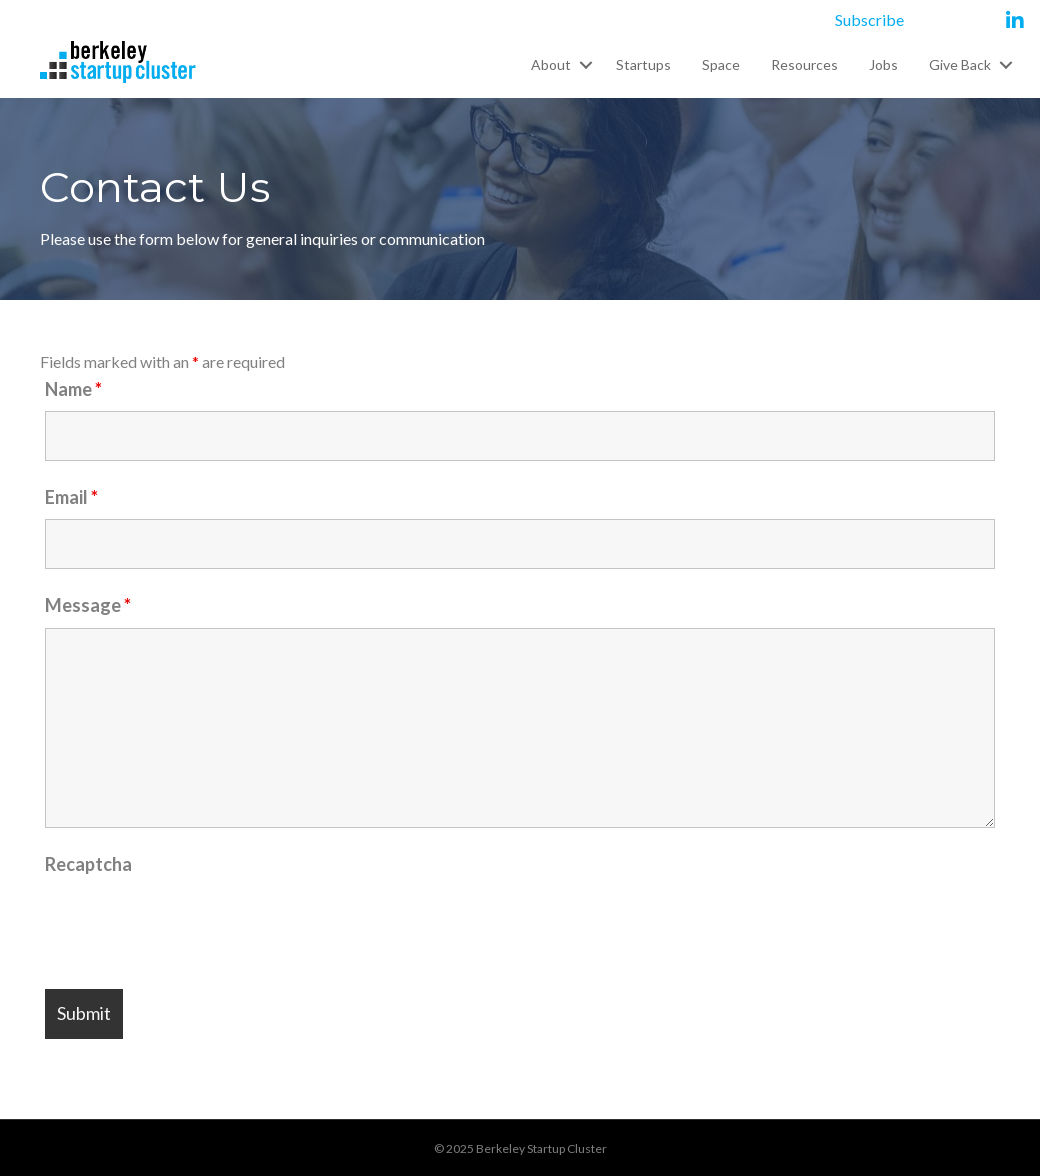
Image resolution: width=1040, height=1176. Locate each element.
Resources (804, 64)
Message (88, 605)
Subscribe (869, 19)
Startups (643, 64)
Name (73, 389)
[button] (585, 65)
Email (71, 497)
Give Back (960, 64)
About (551, 64)
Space (721, 64)
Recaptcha (88, 864)
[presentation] (197, 925)
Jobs (883, 64)
